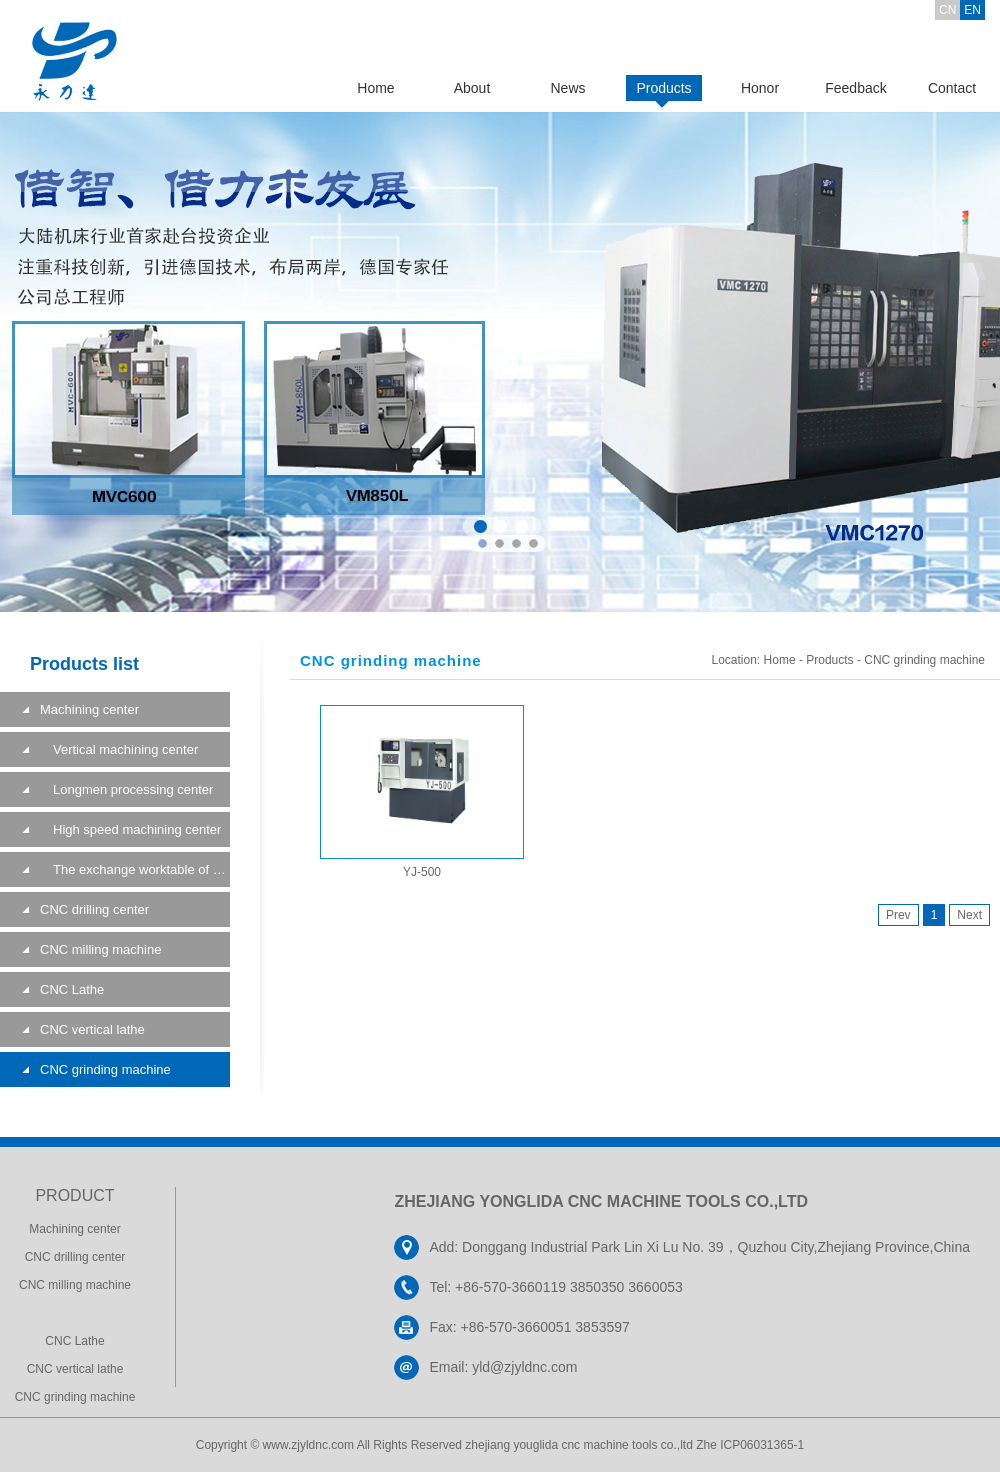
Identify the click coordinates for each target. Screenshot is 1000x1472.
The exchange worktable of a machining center (135, 869)
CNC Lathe (72, 989)
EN (972, 10)
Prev (898, 915)
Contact (952, 88)
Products (663, 88)
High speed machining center (130, 829)
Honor (760, 88)
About (472, 88)
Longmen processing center (126, 789)
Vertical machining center (119, 749)
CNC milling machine (100, 949)
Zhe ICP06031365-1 (750, 1445)
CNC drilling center (94, 909)
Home (375, 88)
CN (947, 10)
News (567, 88)
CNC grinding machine (105, 1069)
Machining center (89, 709)
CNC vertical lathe (92, 1029)
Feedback (855, 88)
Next (969, 915)
